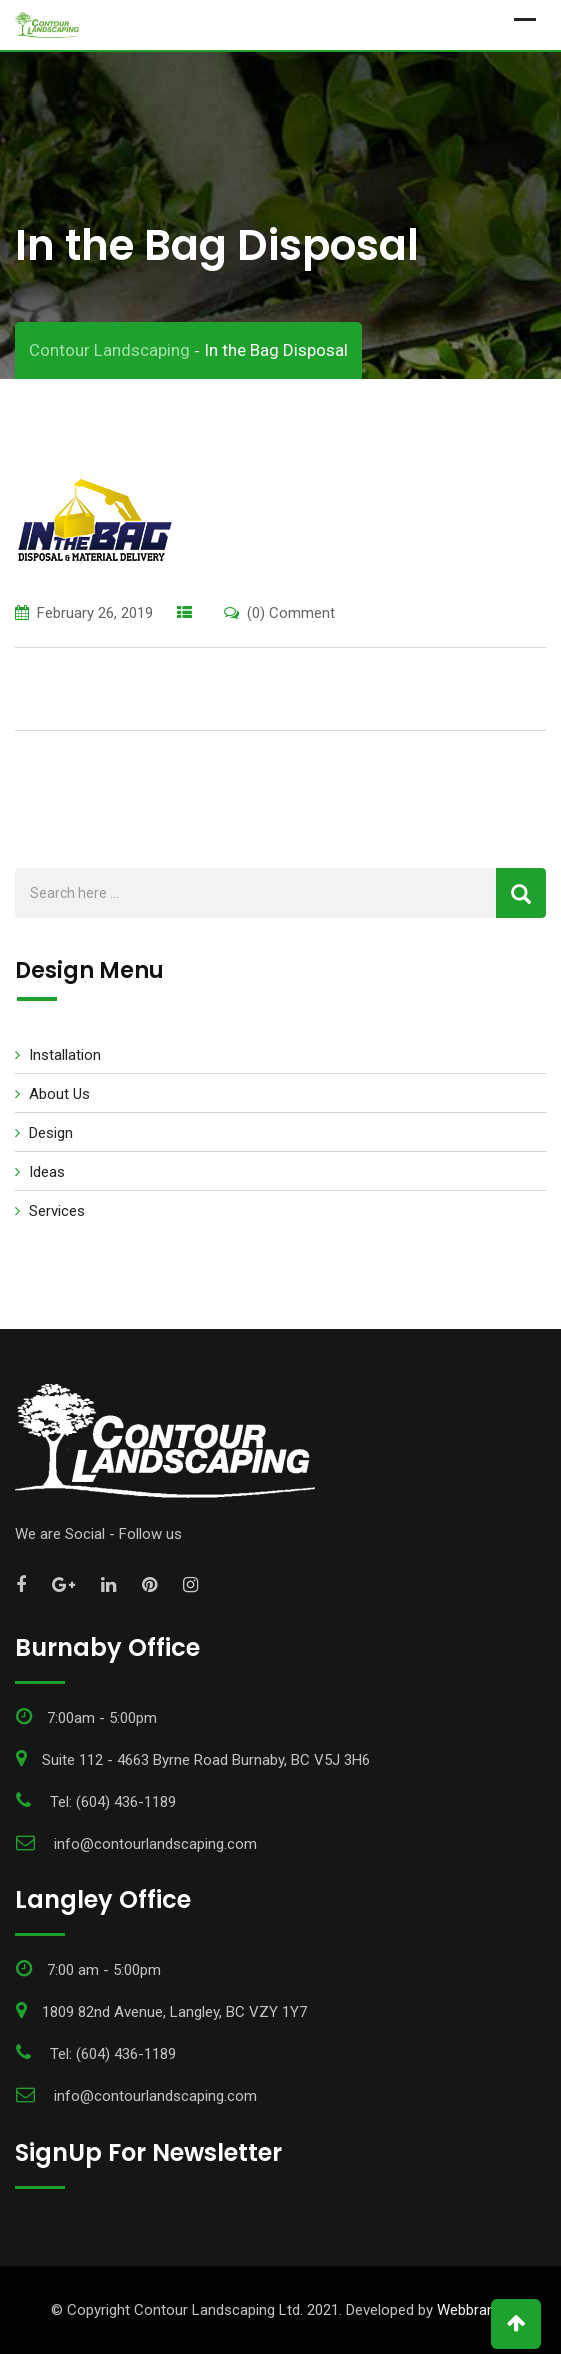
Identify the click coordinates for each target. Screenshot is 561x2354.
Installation (65, 1055)
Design (51, 1133)
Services (57, 1211)
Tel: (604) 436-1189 (113, 1802)
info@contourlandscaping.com (155, 1844)
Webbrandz (474, 2310)
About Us (59, 1094)
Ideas (47, 1172)
